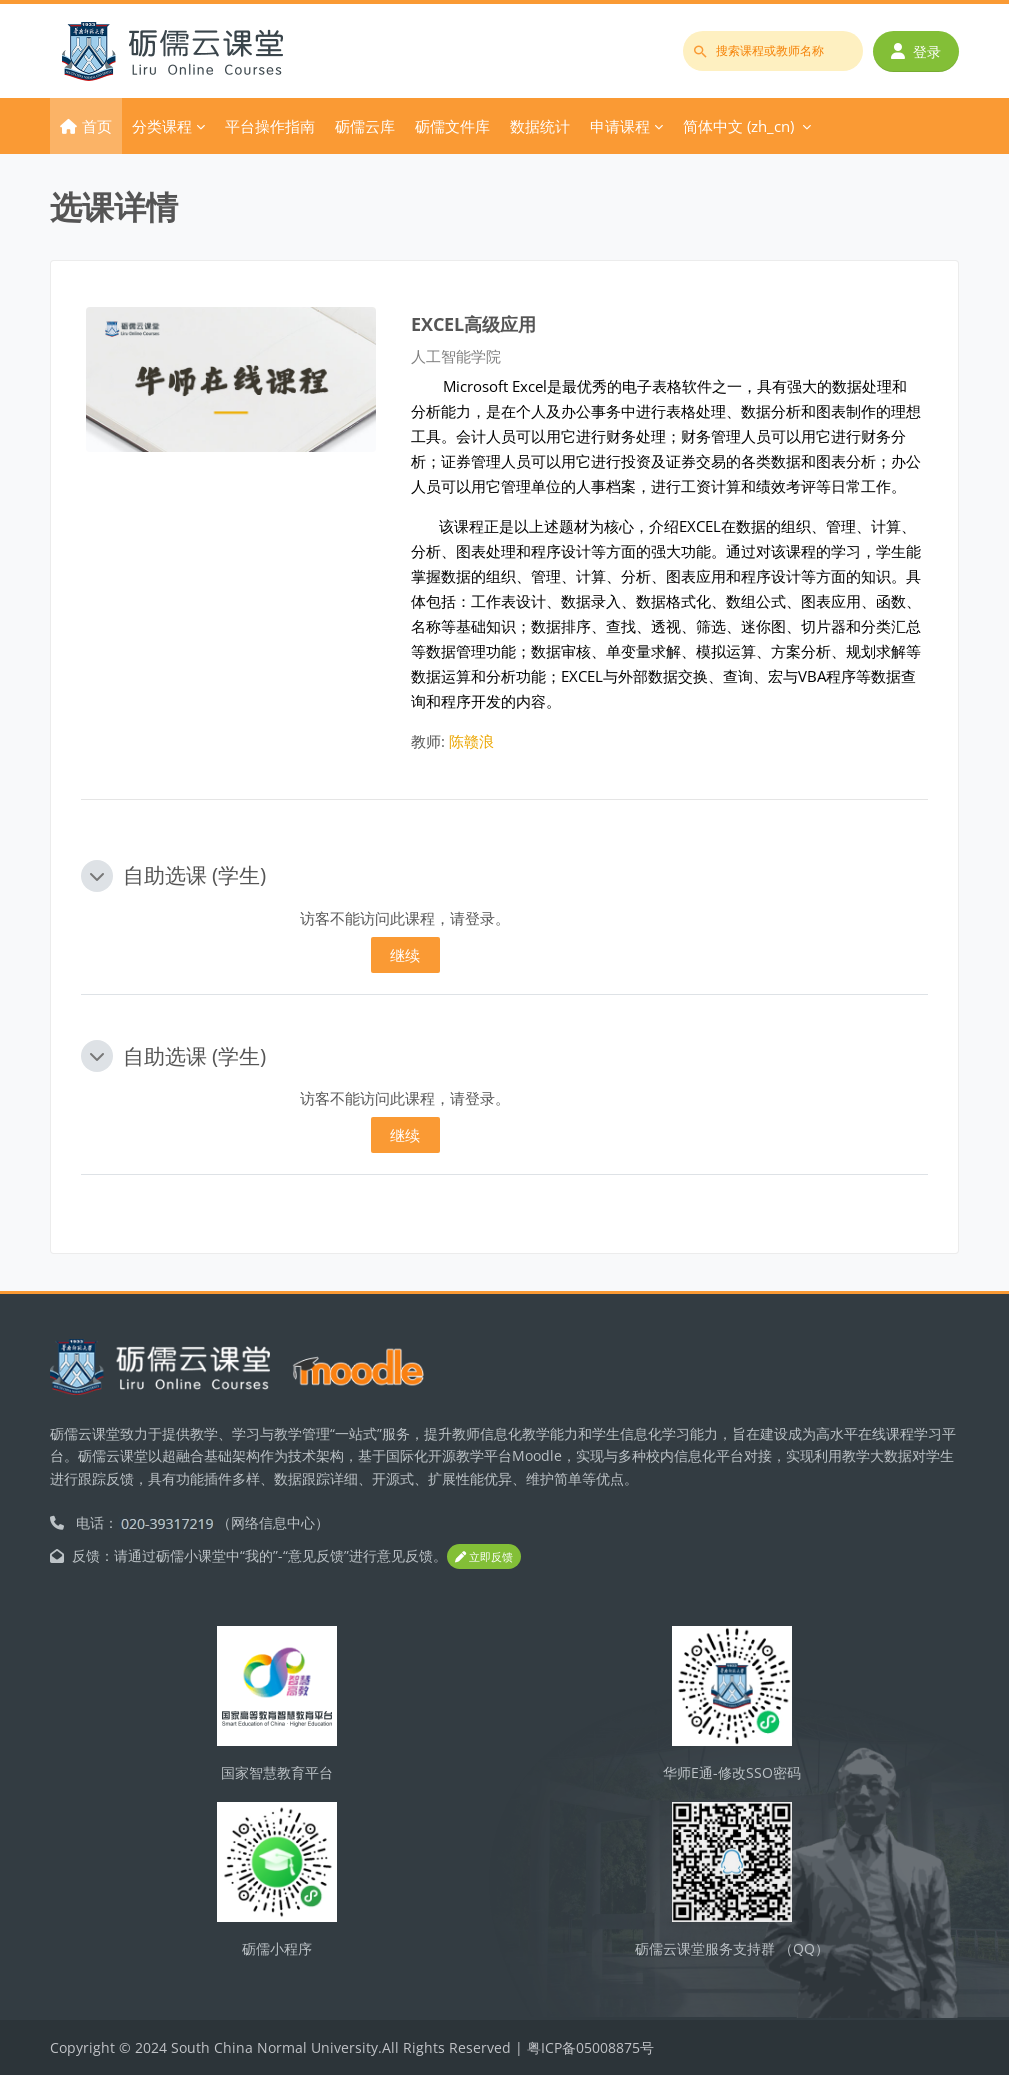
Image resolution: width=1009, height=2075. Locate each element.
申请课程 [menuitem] (620, 126)
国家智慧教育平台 (277, 1772)
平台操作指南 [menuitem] (270, 126)
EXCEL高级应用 (473, 323)
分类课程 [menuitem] (162, 126)
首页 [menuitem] (97, 126)
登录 (916, 51)
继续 (405, 955)
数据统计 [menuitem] (540, 126)
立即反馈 (484, 1556)
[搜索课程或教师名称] (773, 51)
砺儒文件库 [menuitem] (452, 126)
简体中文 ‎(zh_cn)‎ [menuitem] (738, 126)
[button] (97, 876)
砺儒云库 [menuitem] (365, 126)
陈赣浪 (471, 741)
